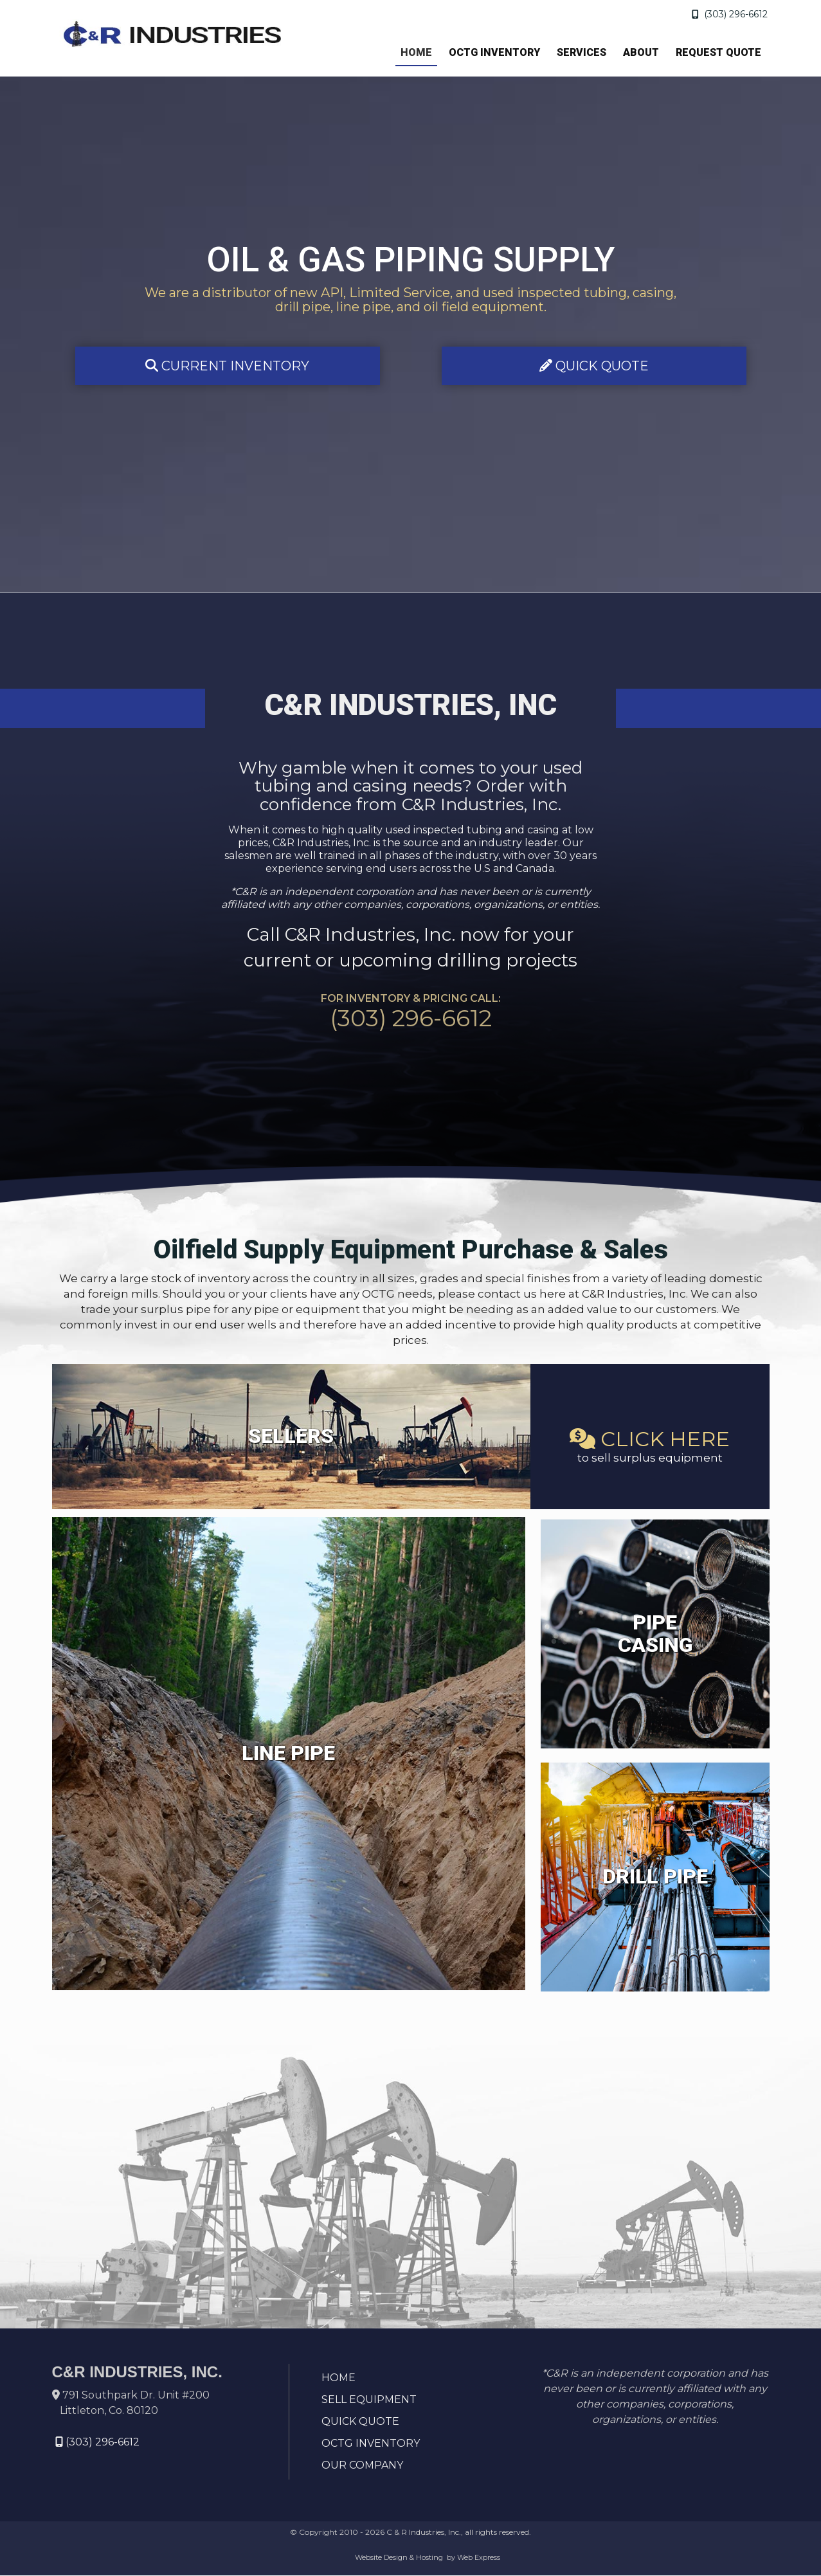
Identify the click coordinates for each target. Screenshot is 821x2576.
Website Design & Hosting (399, 2557)
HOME (338, 2378)
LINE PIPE (288, 1753)
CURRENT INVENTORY (227, 366)
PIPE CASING (655, 1633)
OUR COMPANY (362, 2466)
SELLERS (291, 1436)
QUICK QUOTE (594, 366)
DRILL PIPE (655, 1877)
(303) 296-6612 (730, 14)
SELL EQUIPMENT (369, 2400)
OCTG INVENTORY (370, 2444)
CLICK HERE (650, 1439)
